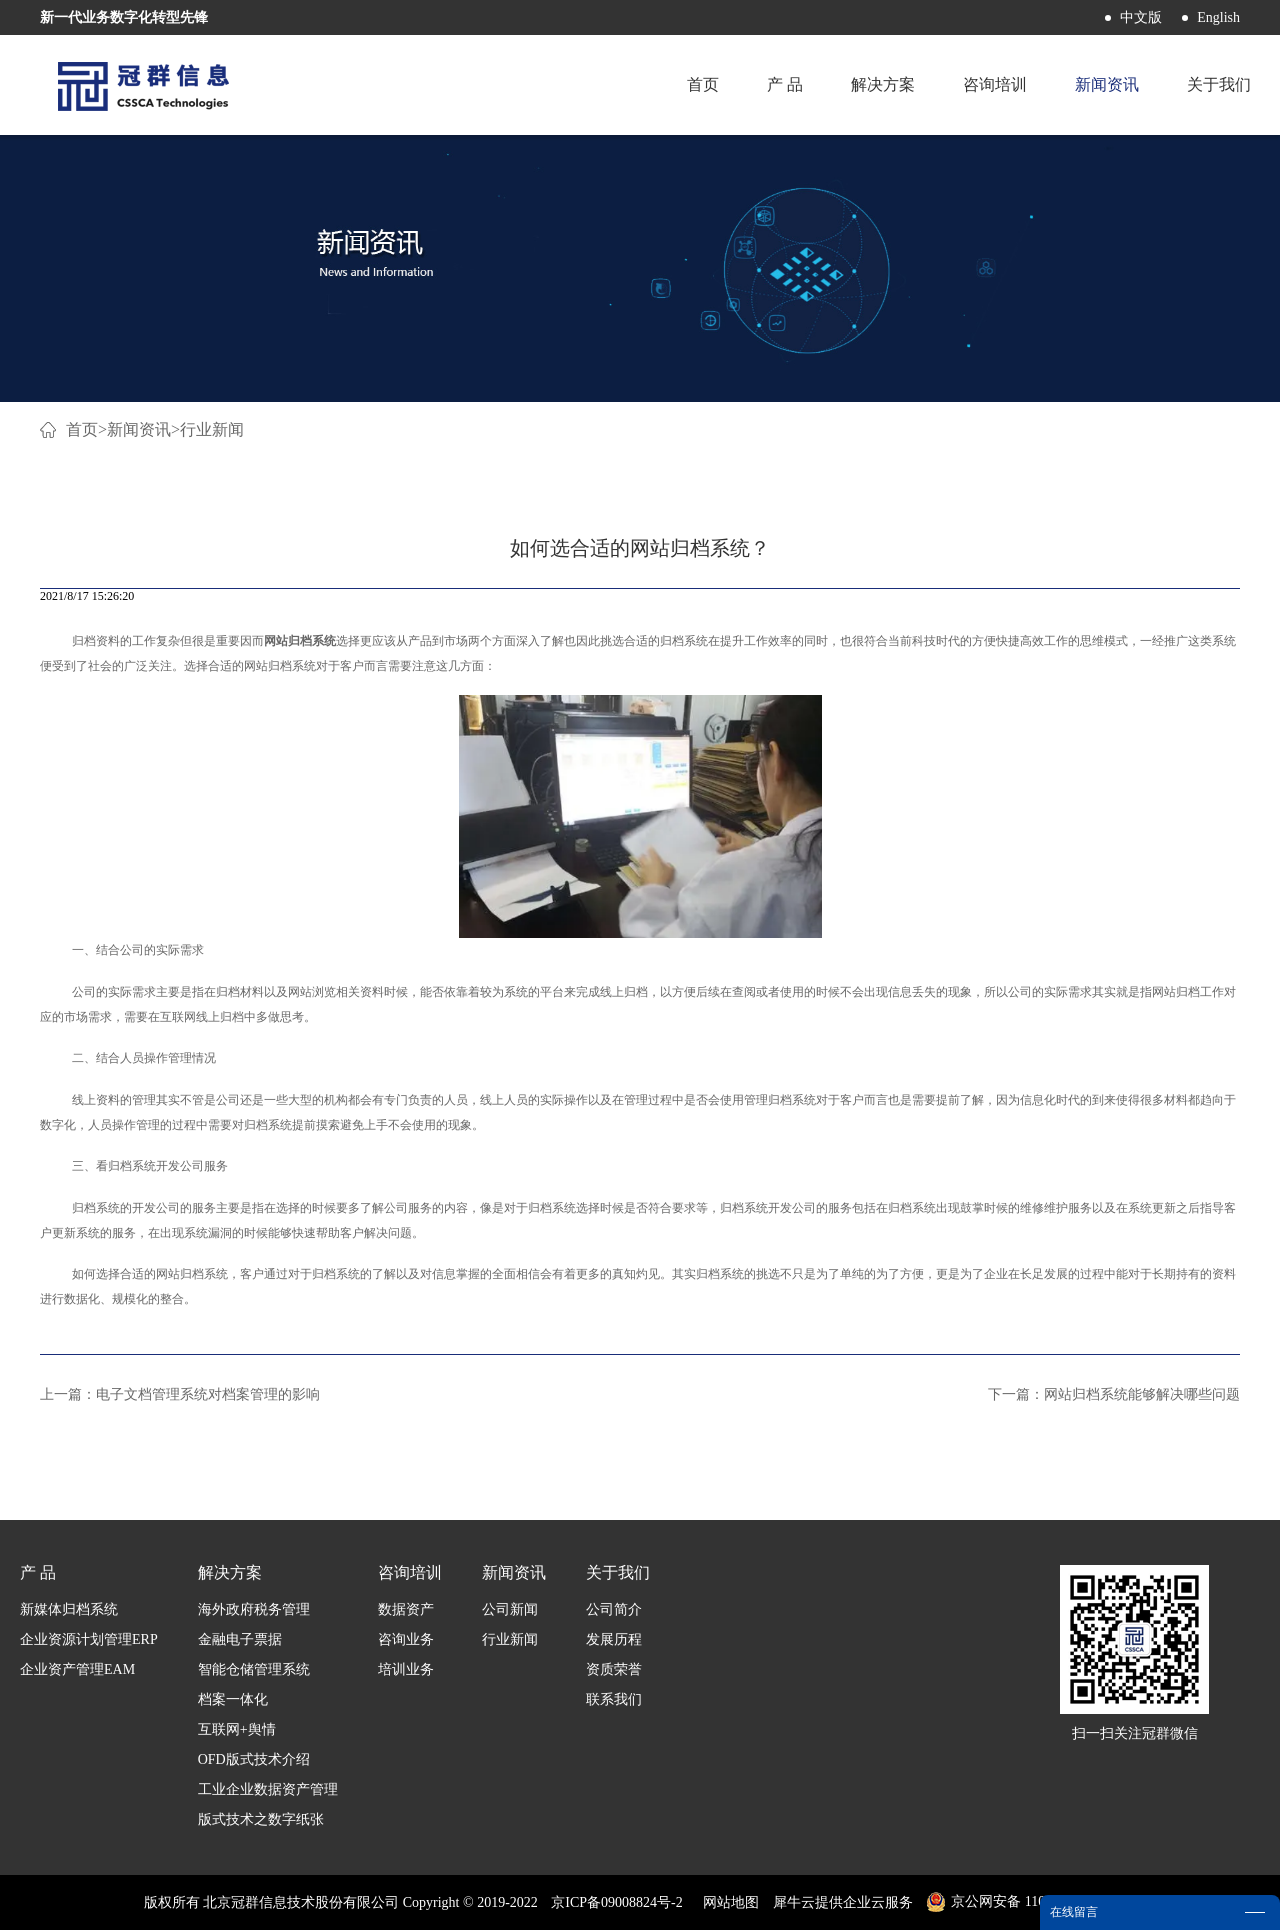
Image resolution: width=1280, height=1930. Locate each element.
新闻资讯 (139, 429)
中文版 (1141, 17)
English (1218, 17)
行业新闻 (212, 429)
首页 (703, 84)
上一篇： (180, 1394)
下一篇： (1114, 1394)
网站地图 (727, 1902)
